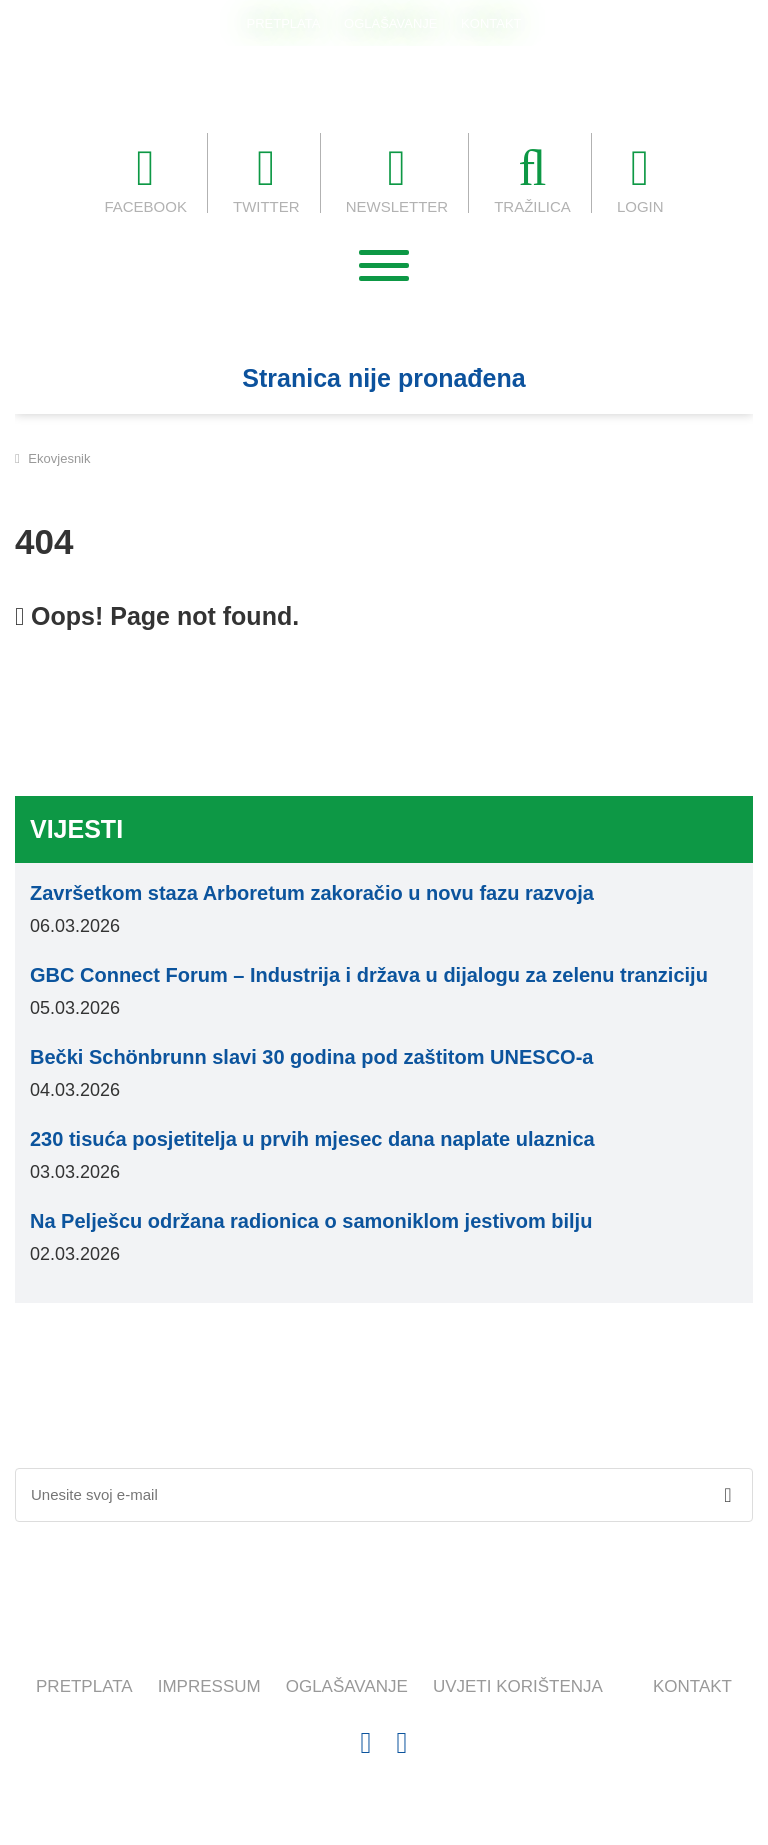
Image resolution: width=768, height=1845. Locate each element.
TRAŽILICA (532, 179)
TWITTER (266, 179)
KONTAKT (491, 23)
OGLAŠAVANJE (390, 23)
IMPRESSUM (209, 1686)
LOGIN (640, 179)
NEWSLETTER (397, 179)
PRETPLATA (283, 23)
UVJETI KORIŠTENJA (518, 1686)
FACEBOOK (145, 179)
